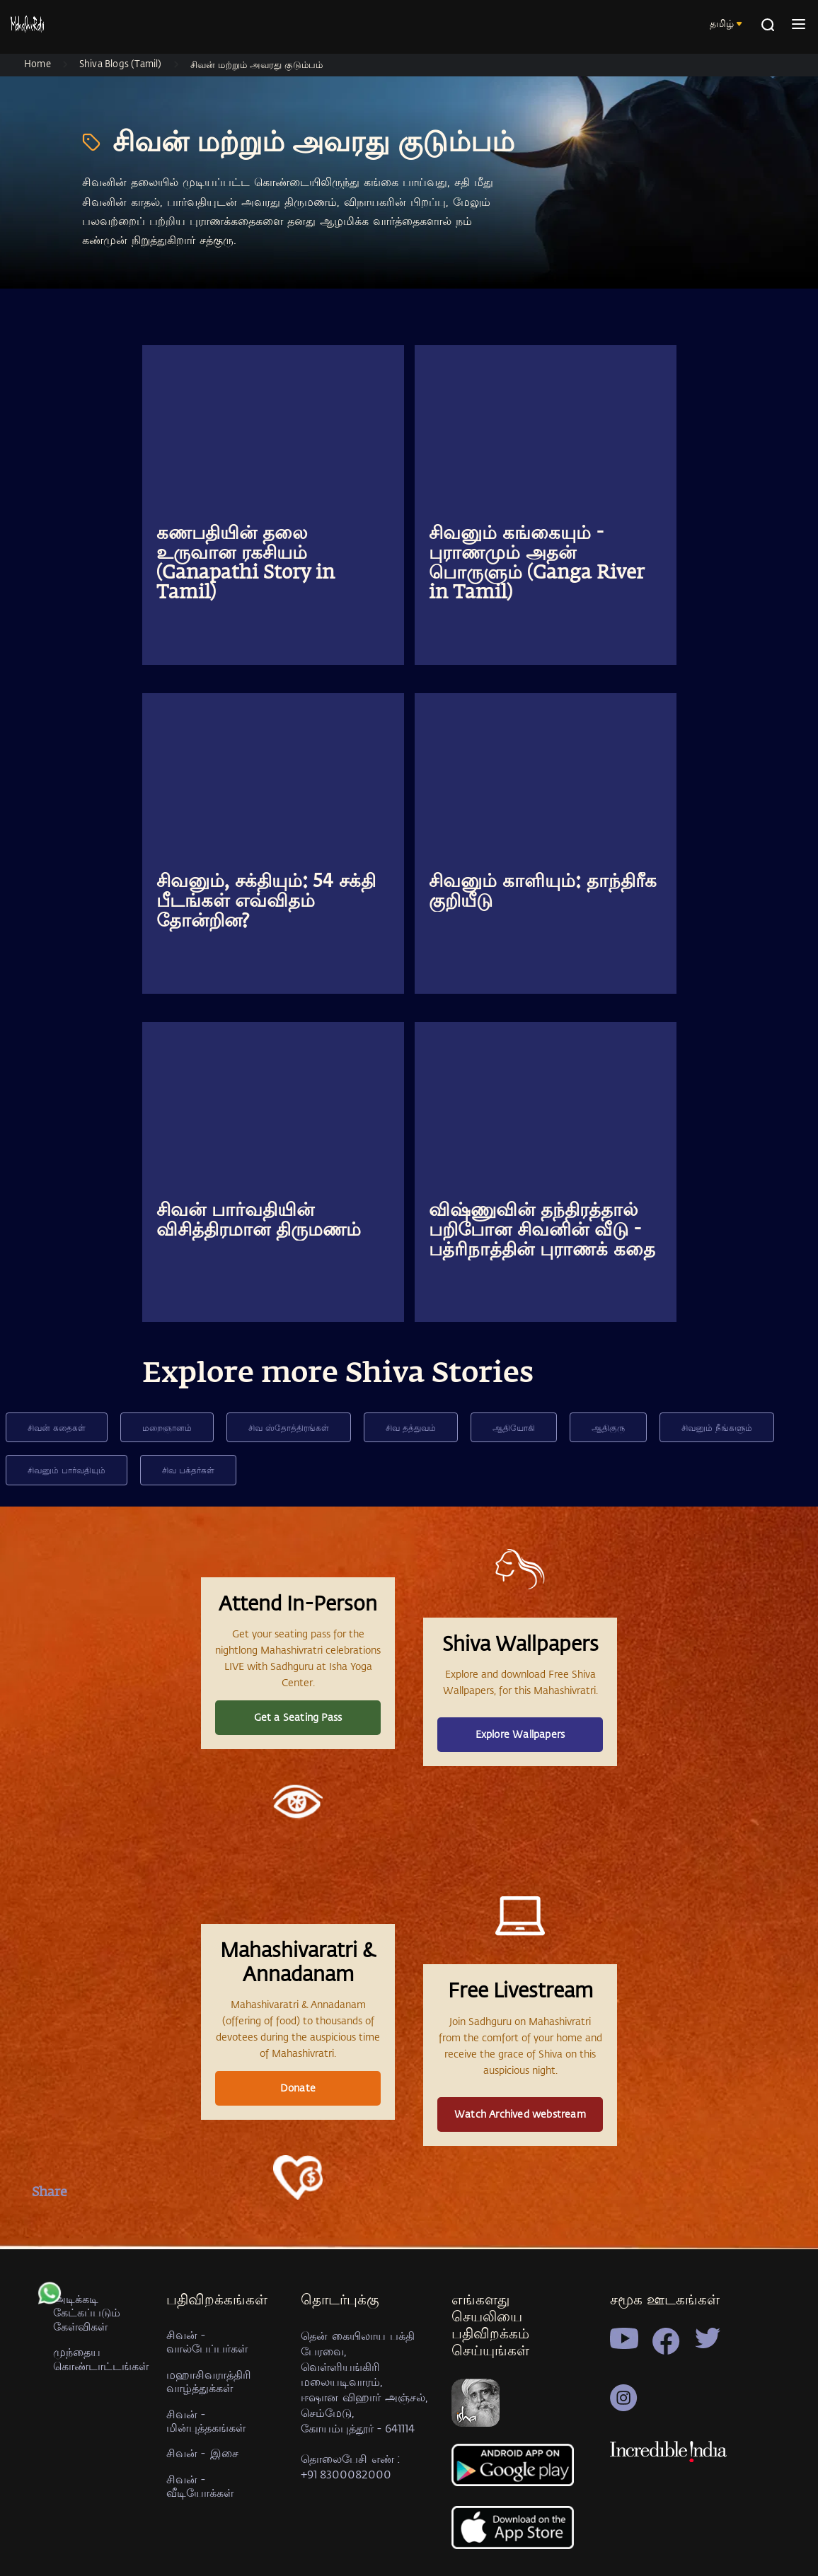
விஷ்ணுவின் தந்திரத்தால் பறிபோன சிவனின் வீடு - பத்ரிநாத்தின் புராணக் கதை (542, 1231)
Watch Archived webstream (520, 2113)
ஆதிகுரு (608, 1427)
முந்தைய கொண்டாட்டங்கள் (101, 2358)
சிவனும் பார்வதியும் (66, 1469)
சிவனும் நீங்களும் (716, 1427)
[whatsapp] (49, 2300)
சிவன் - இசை (202, 2452)
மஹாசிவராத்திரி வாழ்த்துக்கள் (208, 2381)
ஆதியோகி (513, 1427)
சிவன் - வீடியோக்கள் (200, 2485)
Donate (298, 2087)
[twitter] (49, 2262)
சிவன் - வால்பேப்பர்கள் (207, 2341)
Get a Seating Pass (298, 1717)
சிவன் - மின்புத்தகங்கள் (206, 2420)
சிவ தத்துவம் (411, 1427)
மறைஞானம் (167, 1427)
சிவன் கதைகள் (57, 1427)
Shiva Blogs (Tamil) (120, 63)
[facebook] (49, 2225)
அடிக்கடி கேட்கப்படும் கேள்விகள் (86, 2312)
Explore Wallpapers (520, 1734)
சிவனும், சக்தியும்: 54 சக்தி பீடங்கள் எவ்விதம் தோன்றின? (266, 902)
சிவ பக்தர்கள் (188, 1469)
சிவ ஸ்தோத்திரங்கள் (288, 1427)
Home (37, 63)
